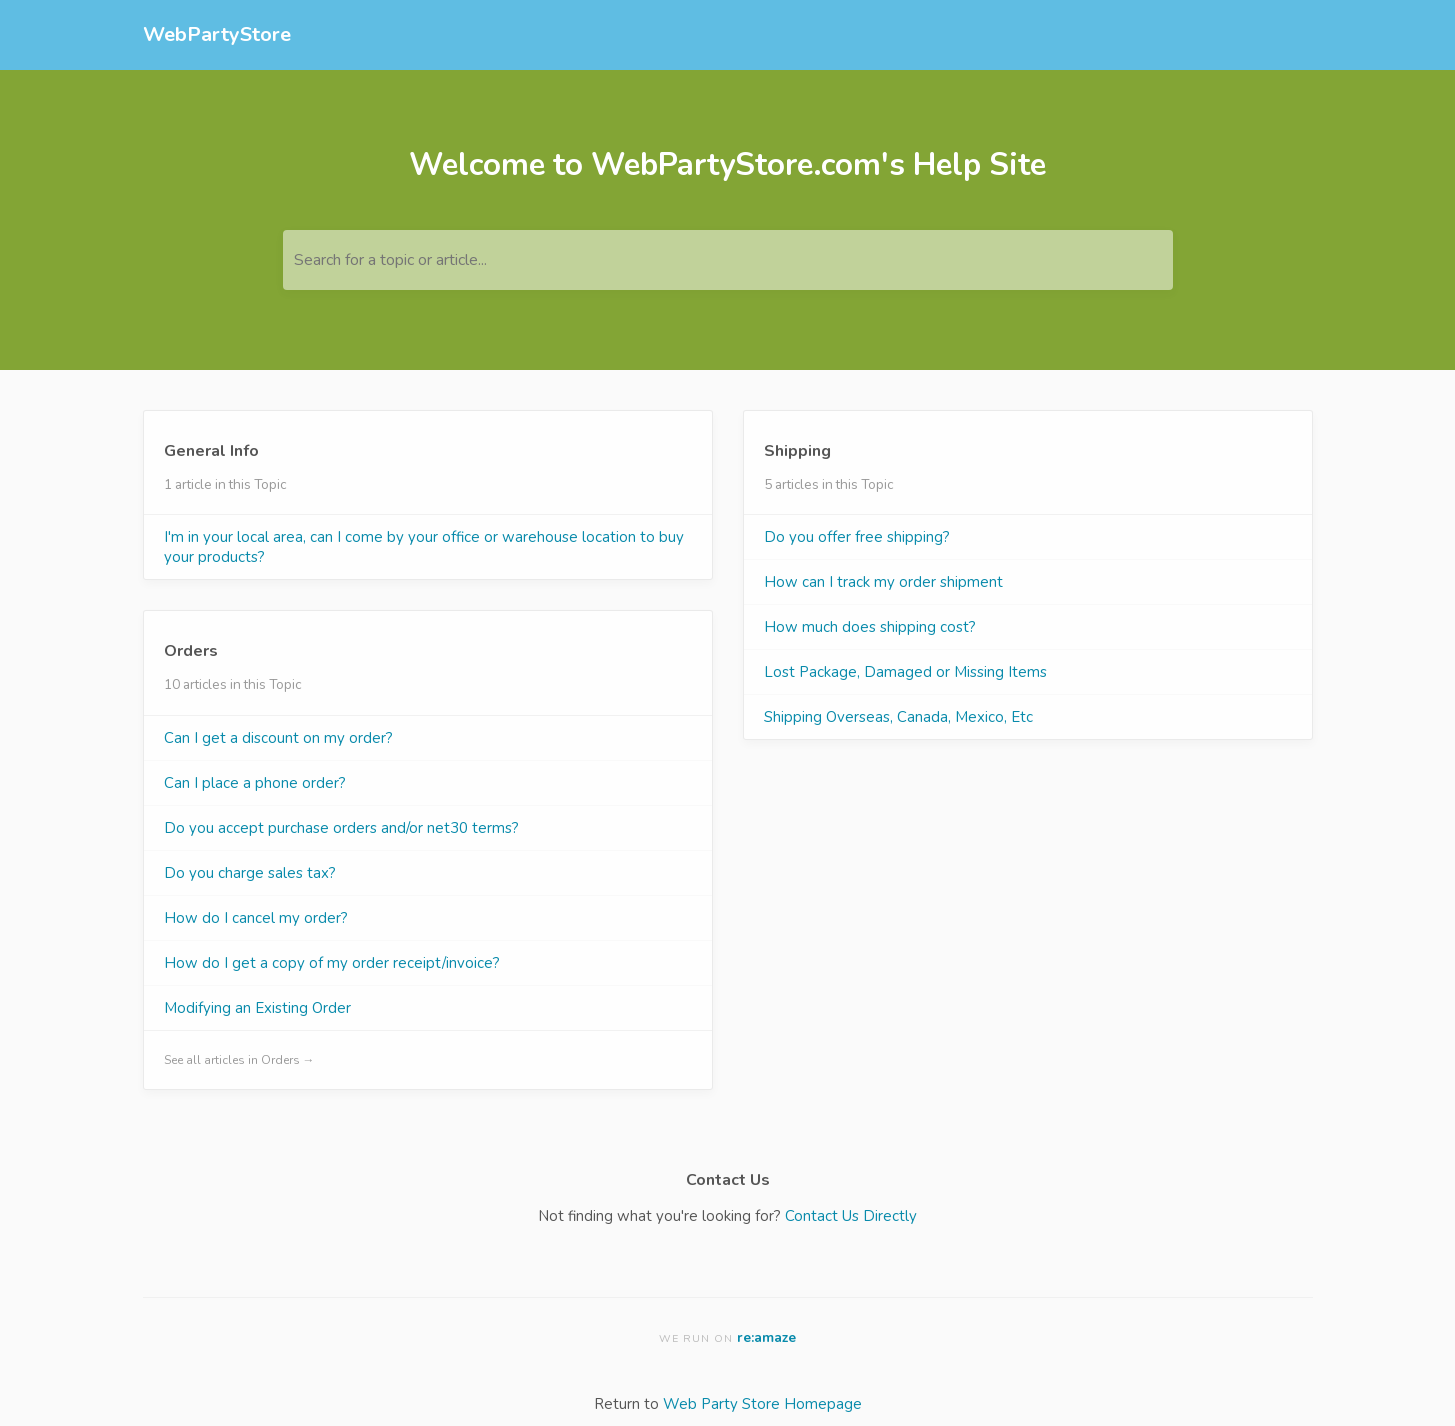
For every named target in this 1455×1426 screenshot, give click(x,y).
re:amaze (766, 1337)
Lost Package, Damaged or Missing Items (905, 672)
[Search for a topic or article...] (728, 260)
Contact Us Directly (851, 1216)
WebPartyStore (217, 34)
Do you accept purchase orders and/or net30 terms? (341, 828)
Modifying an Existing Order (257, 1008)
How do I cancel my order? (256, 918)
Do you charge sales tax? (250, 873)
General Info (211, 451)
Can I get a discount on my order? (278, 738)
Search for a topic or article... (390, 260)
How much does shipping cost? (870, 627)
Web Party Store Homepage (762, 1404)
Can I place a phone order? (255, 783)
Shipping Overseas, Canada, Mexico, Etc (898, 717)
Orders (191, 651)
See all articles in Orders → (239, 1060)
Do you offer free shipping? (857, 537)
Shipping (797, 451)
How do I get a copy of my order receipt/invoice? (332, 963)
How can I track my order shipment (883, 582)
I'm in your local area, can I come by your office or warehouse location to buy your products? (424, 547)
